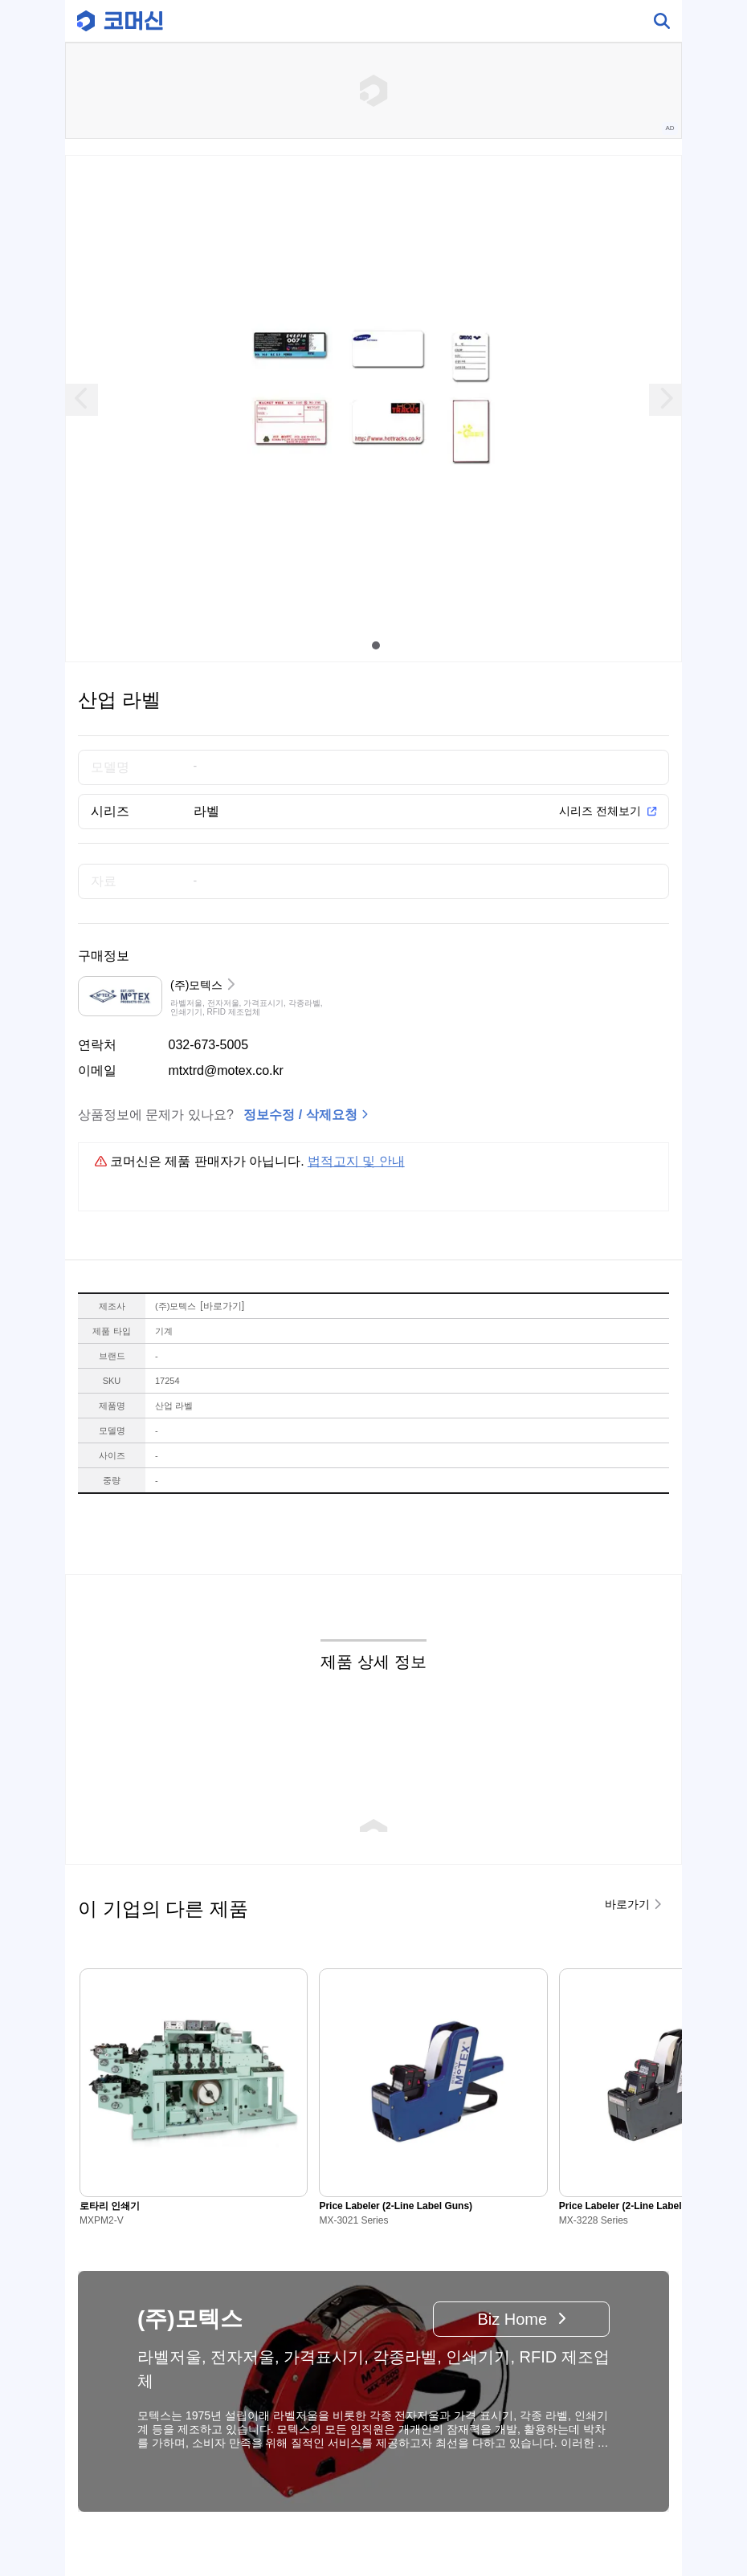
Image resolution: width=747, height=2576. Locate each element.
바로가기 (222, 1306)
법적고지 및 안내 (356, 1161)
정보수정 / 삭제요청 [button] (300, 1114)
